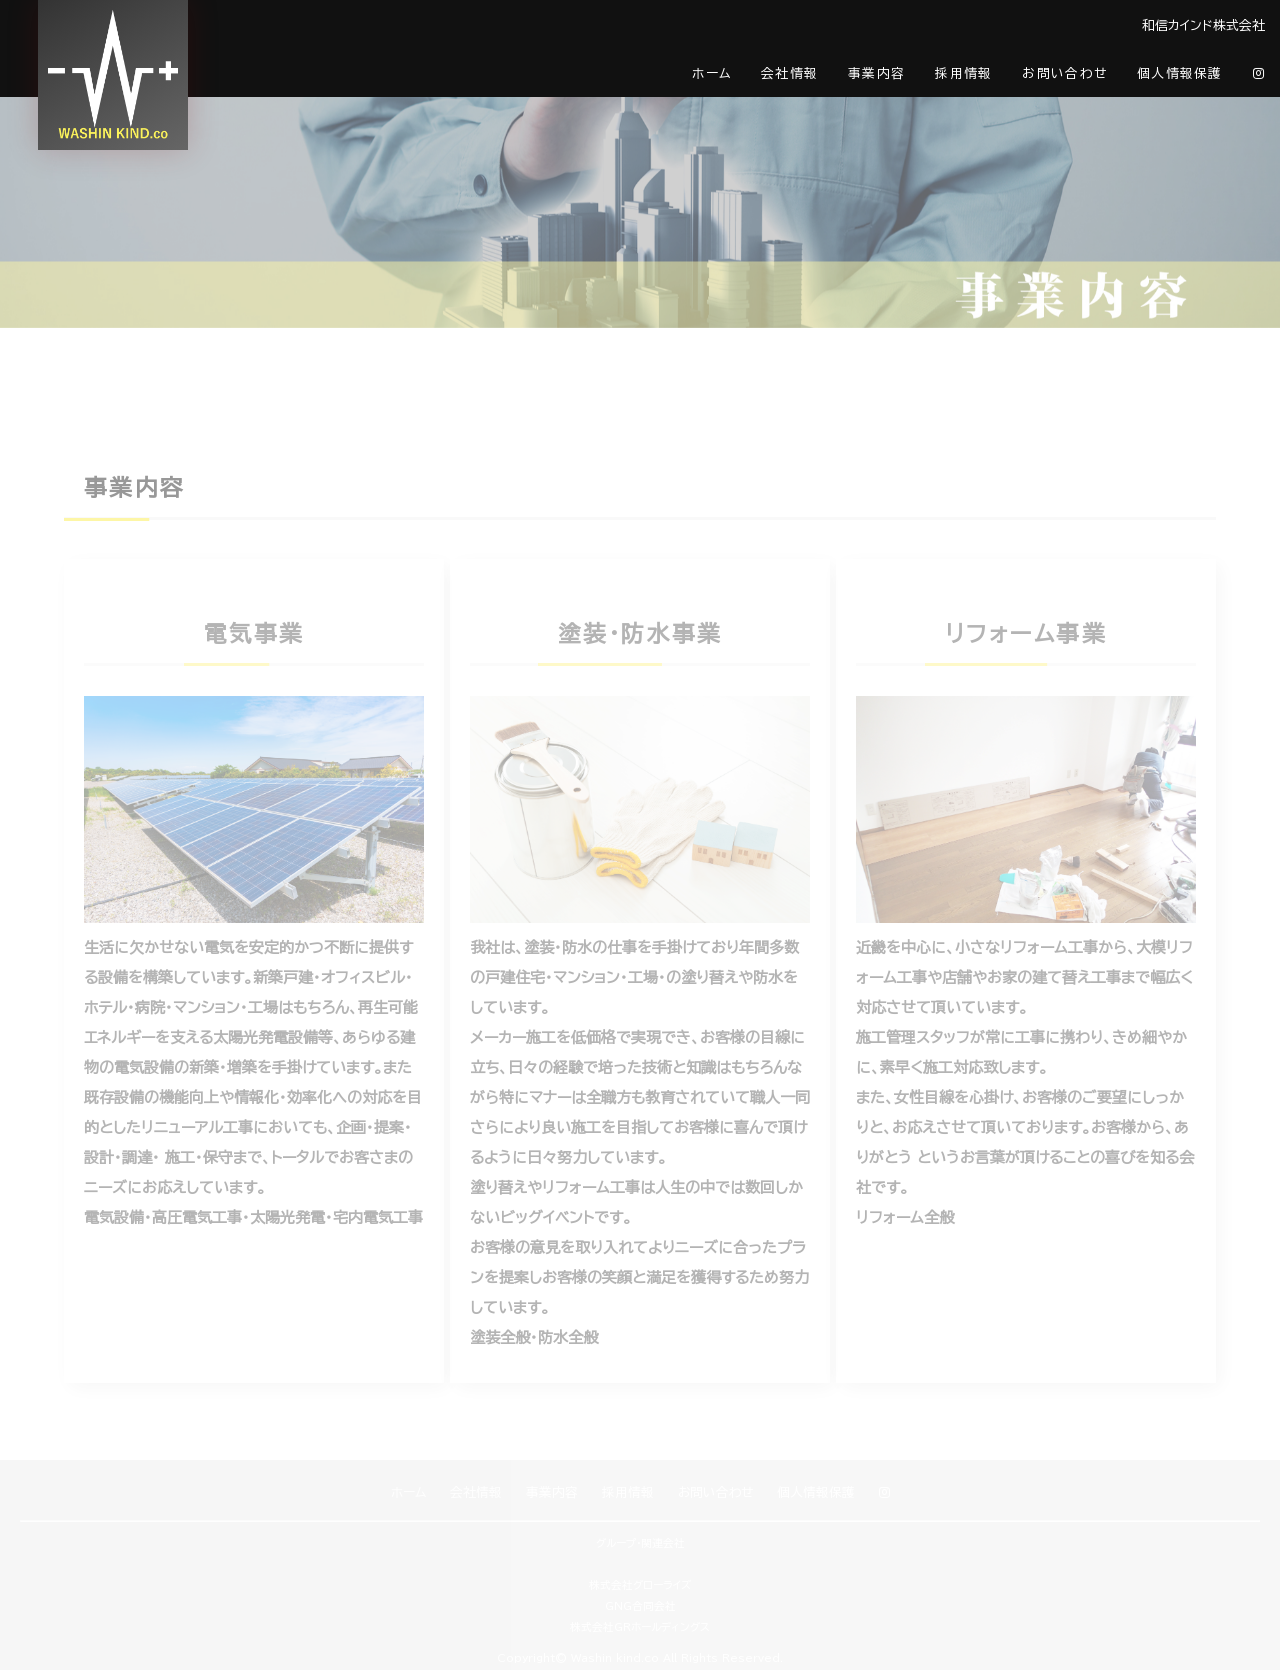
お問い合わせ (1064, 73)
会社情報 (789, 73)
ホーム (711, 73)
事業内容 (876, 73)
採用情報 (963, 73)
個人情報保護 (1180, 73)
